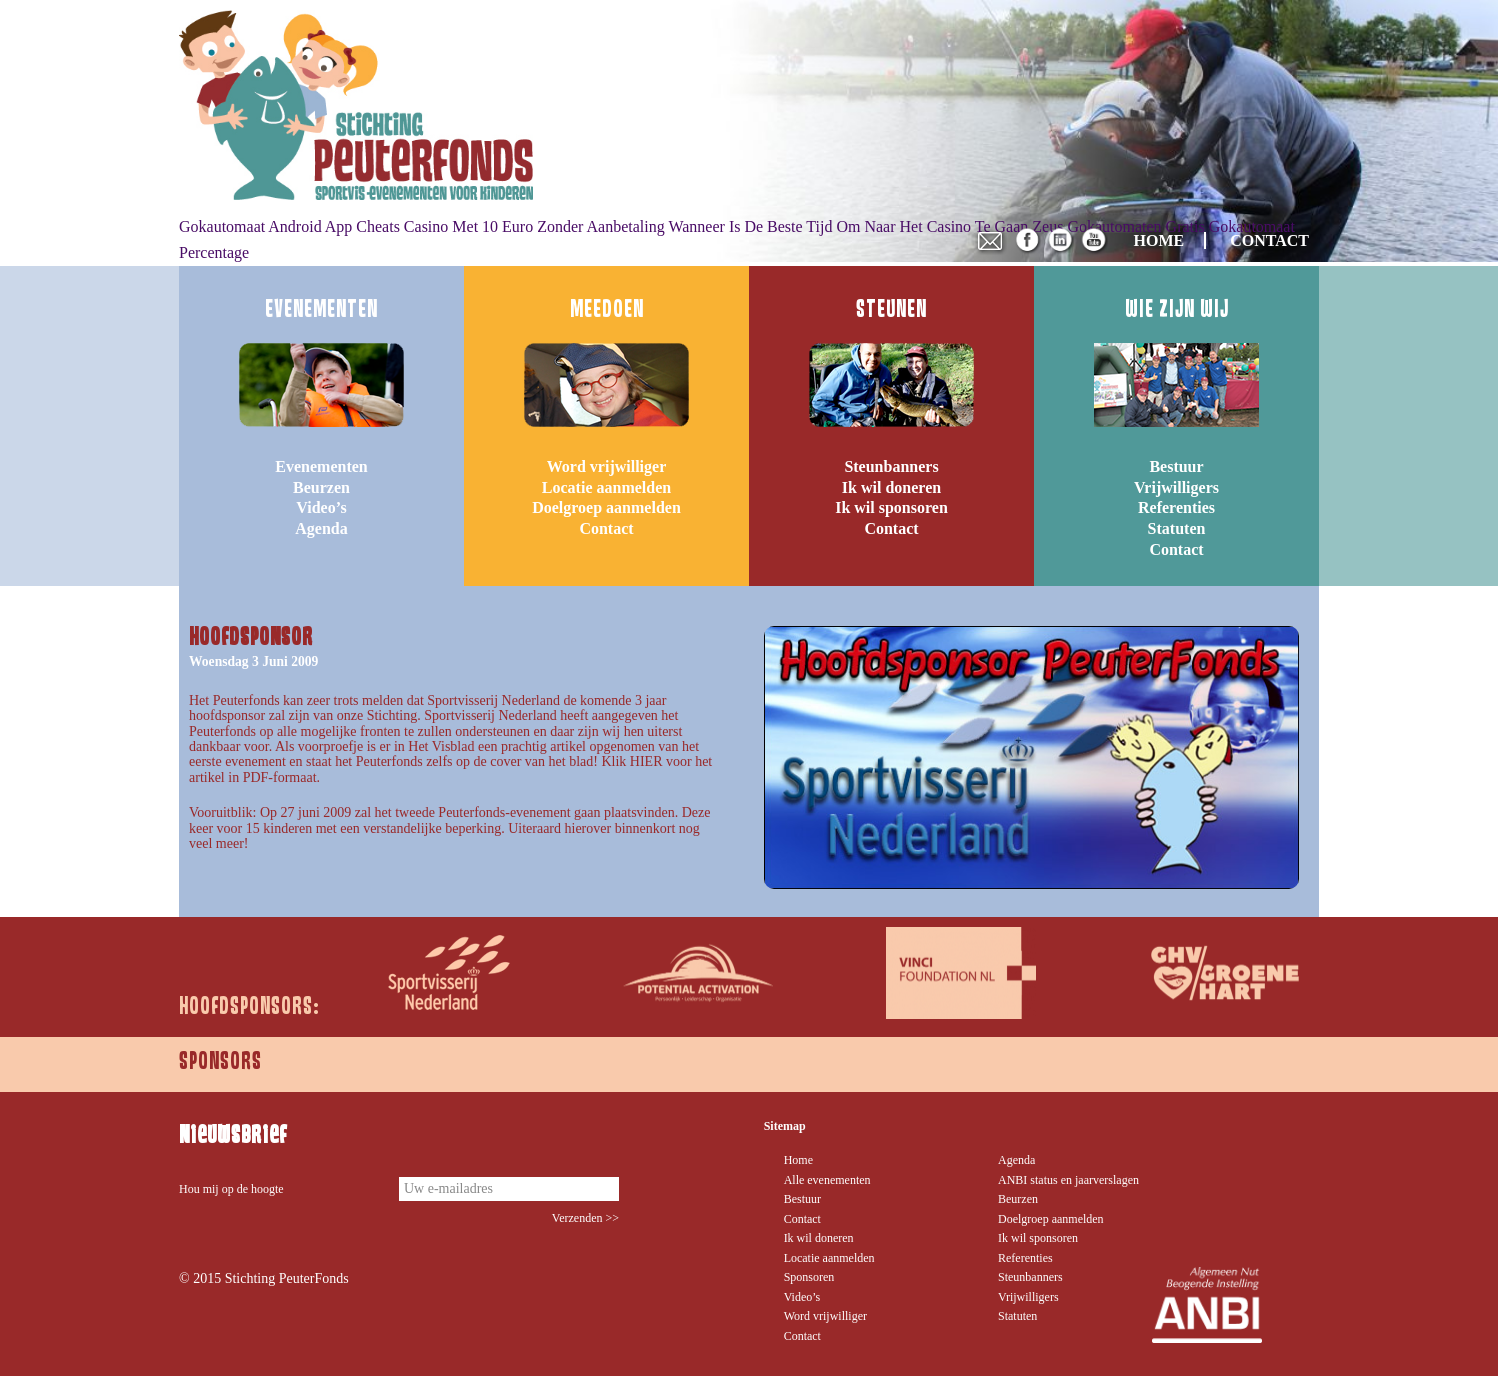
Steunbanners (891, 466)
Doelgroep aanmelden (606, 507)
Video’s (321, 507)
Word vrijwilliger (607, 466)
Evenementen (321, 466)
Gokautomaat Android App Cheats (289, 226)
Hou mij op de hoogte (231, 1189)
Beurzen (321, 487)
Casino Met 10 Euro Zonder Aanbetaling (534, 226)
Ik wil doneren (891, 487)
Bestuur (1176, 466)
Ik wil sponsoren (891, 507)
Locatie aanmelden (606, 487)
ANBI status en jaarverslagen (1068, 1180)
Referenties (1176, 507)
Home (798, 1160)
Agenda (321, 528)
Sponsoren (809, 1277)
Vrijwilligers (1176, 487)
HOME (1159, 240)
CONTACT (1269, 240)
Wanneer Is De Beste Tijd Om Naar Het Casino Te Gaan (848, 226)
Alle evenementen (827, 1180)
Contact (606, 528)
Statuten (1177, 528)
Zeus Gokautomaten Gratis (1118, 226)
